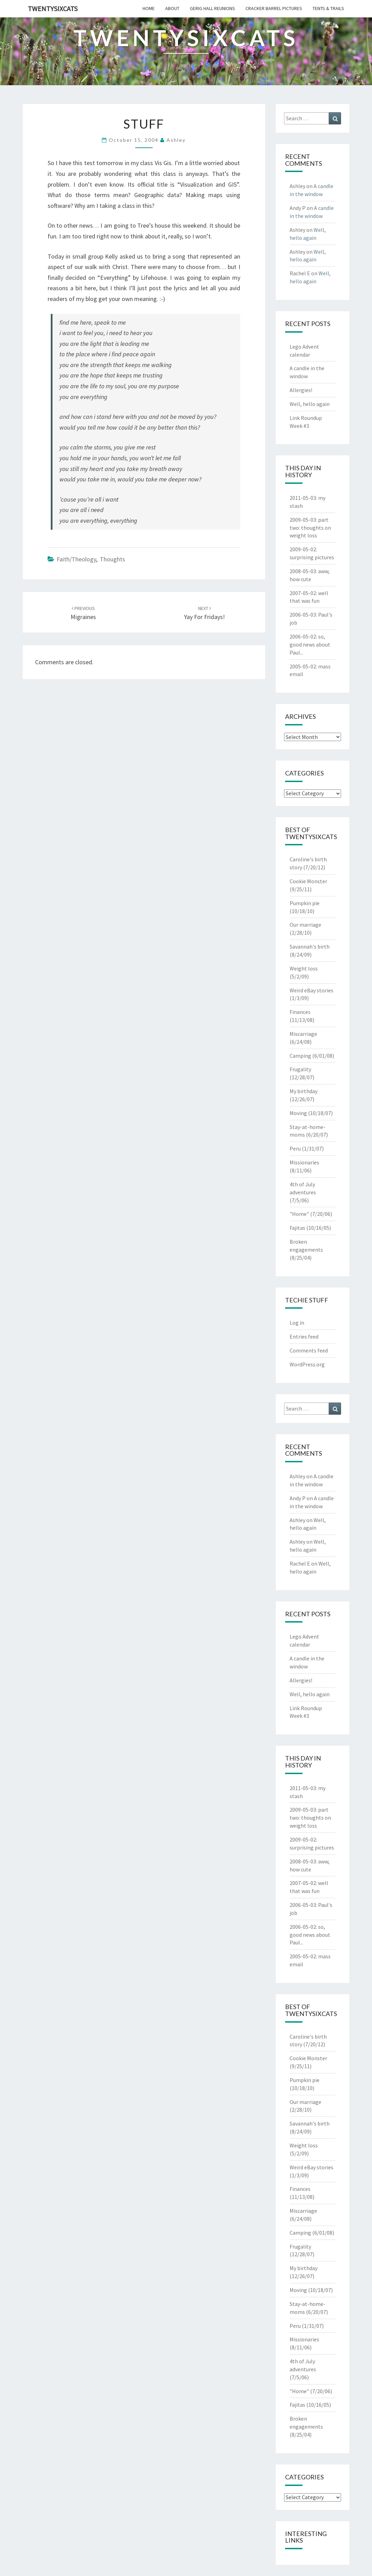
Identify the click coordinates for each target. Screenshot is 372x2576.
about (172, 8)
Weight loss (304, 968)
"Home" (299, 1213)
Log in (297, 1322)
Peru (295, 1148)
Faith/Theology (76, 559)
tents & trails (328, 8)
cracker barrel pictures (273, 8)
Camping (300, 1055)
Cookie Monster (308, 881)
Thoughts (112, 559)
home (149, 8)
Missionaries (304, 1162)
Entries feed (304, 1336)
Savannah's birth (310, 946)
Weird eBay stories (311, 990)
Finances (300, 1011)
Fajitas (297, 1227)
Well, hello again (310, 403)
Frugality (300, 1069)
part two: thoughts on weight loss (310, 527)
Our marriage (305, 924)
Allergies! (301, 390)
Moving (298, 1113)
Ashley (176, 140)
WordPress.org (307, 1364)
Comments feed (309, 1350)
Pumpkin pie (305, 903)
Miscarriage (303, 1033)
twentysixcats (53, 8)
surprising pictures (312, 557)
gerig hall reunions (212, 8)
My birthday (303, 1091)
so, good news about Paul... (310, 644)
